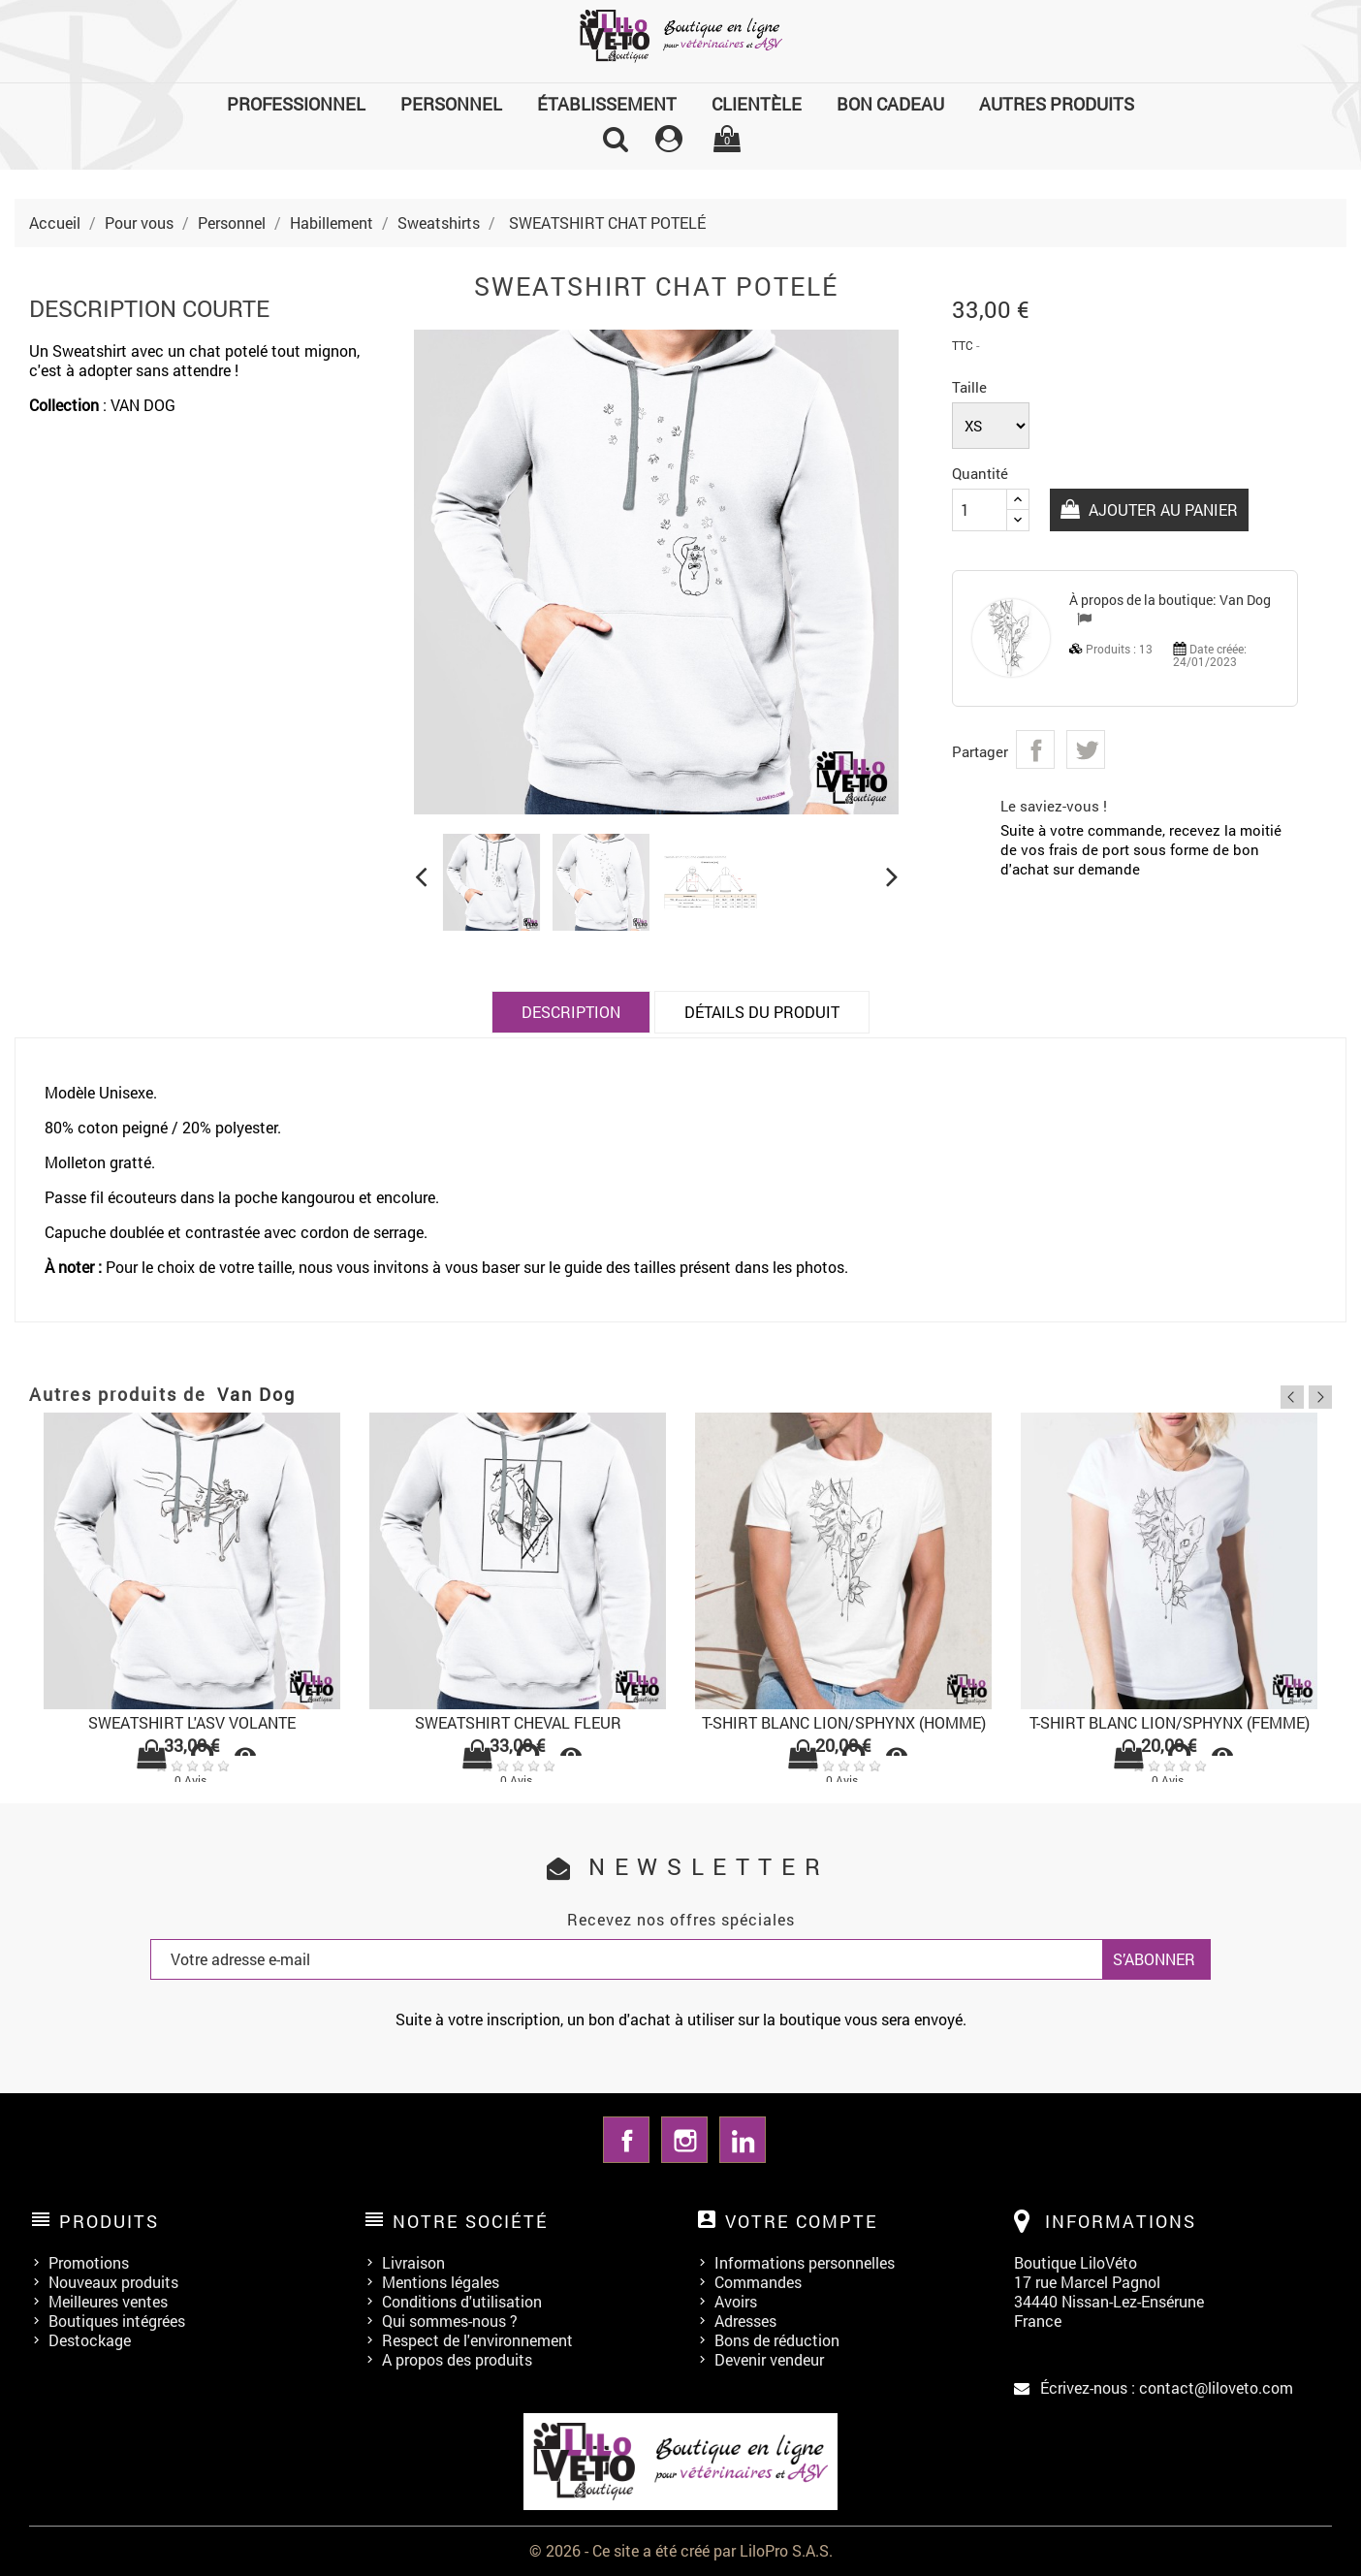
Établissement (607, 103)
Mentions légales (440, 2282)
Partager (1035, 749)
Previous (1292, 1397)
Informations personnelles (804, 2262)
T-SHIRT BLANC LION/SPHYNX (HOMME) (844, 1722)
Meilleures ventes (108, 2301)
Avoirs (735, 2301)
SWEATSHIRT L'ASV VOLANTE (192, 1722)
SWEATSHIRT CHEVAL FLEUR (518, 1722)
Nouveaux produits (113, 2282)
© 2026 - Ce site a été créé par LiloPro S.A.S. (681, 2550)
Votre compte (801, 2221)
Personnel (451, 103)
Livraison (413, 2262)
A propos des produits (457, 2359)
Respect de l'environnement (477, 2340)
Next (1320, 1397)
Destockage (89, 2340)
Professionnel (296, 103)
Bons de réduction (776, 2340)
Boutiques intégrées (116, 2320)
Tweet (1085, 749)
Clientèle (757, 103)
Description (571, 1012)
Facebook (626, 2139)
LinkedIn (742, 2139)
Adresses (745, 2320)
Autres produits (1056, 103)
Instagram (684, 2139)
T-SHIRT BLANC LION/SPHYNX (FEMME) (1169, 1722)
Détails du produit (761, 1012)
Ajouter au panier (1161, 509)
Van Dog (1245, 599)
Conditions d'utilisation (462, 2301)
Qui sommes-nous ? (450, 2320)
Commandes (758, 2282)
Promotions (88, 2262)
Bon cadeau (890, 103)
